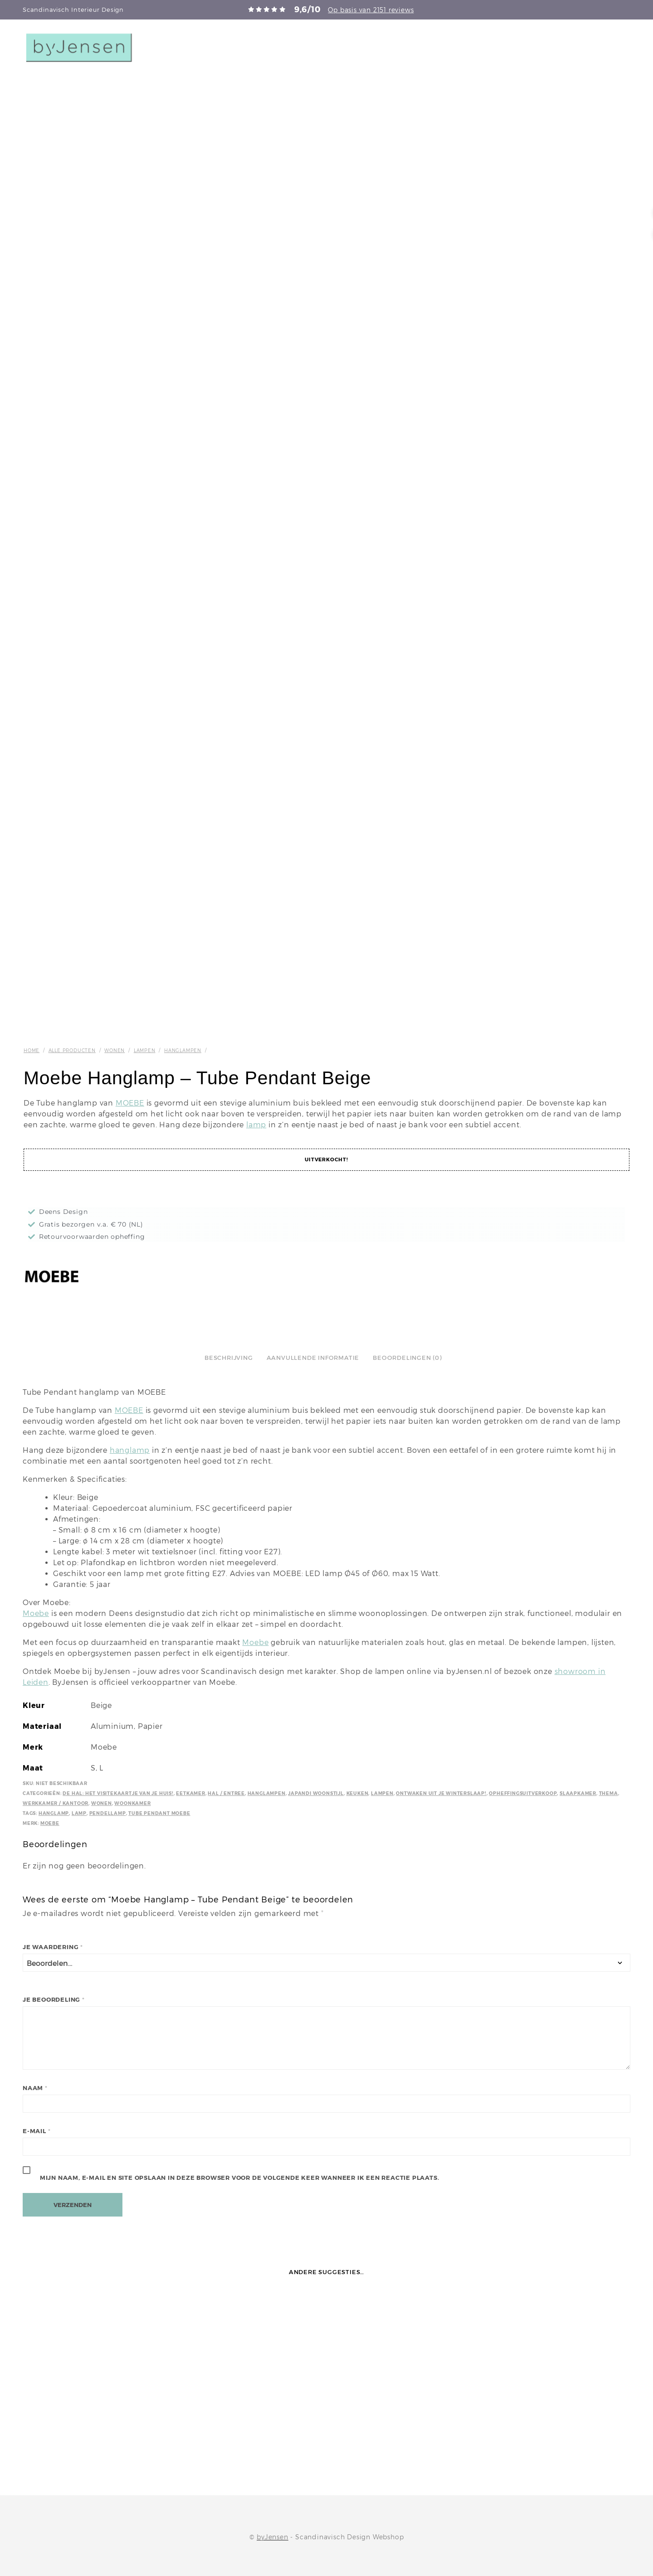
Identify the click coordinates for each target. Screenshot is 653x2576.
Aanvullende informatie (313, 1358)
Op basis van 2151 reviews (371, 10)
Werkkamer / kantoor (55, 1803)
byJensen (272, 2537)
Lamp (79, 1813)
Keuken (357, 1793)
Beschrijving (229, 1358)
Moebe (36, 1613)
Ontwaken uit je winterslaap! (441, 1793)
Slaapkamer (578, 1793)
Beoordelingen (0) (407, 1358)
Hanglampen (182, 1050)
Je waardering (53, 1947)
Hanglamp (54, 1813)
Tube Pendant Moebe (159, 1813)
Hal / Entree (226, 1793)
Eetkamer (190, 1793)
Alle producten (72, 1050)
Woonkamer (132, 1803)
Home (31, 1050)
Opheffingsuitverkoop (523, 1793)
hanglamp (130, 1450)
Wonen (114, 1050)
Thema (608, 1793)
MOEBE (130, 1103)
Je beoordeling (54, 2000)
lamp (256, 1125)
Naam (35, 2088)
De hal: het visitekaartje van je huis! (118, 1793)
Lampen (145, 1050)
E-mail (36, 2131)
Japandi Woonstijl (316, 1793)
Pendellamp (107, 1813)
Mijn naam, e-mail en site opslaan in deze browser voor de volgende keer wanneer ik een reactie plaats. (239, 2178)
